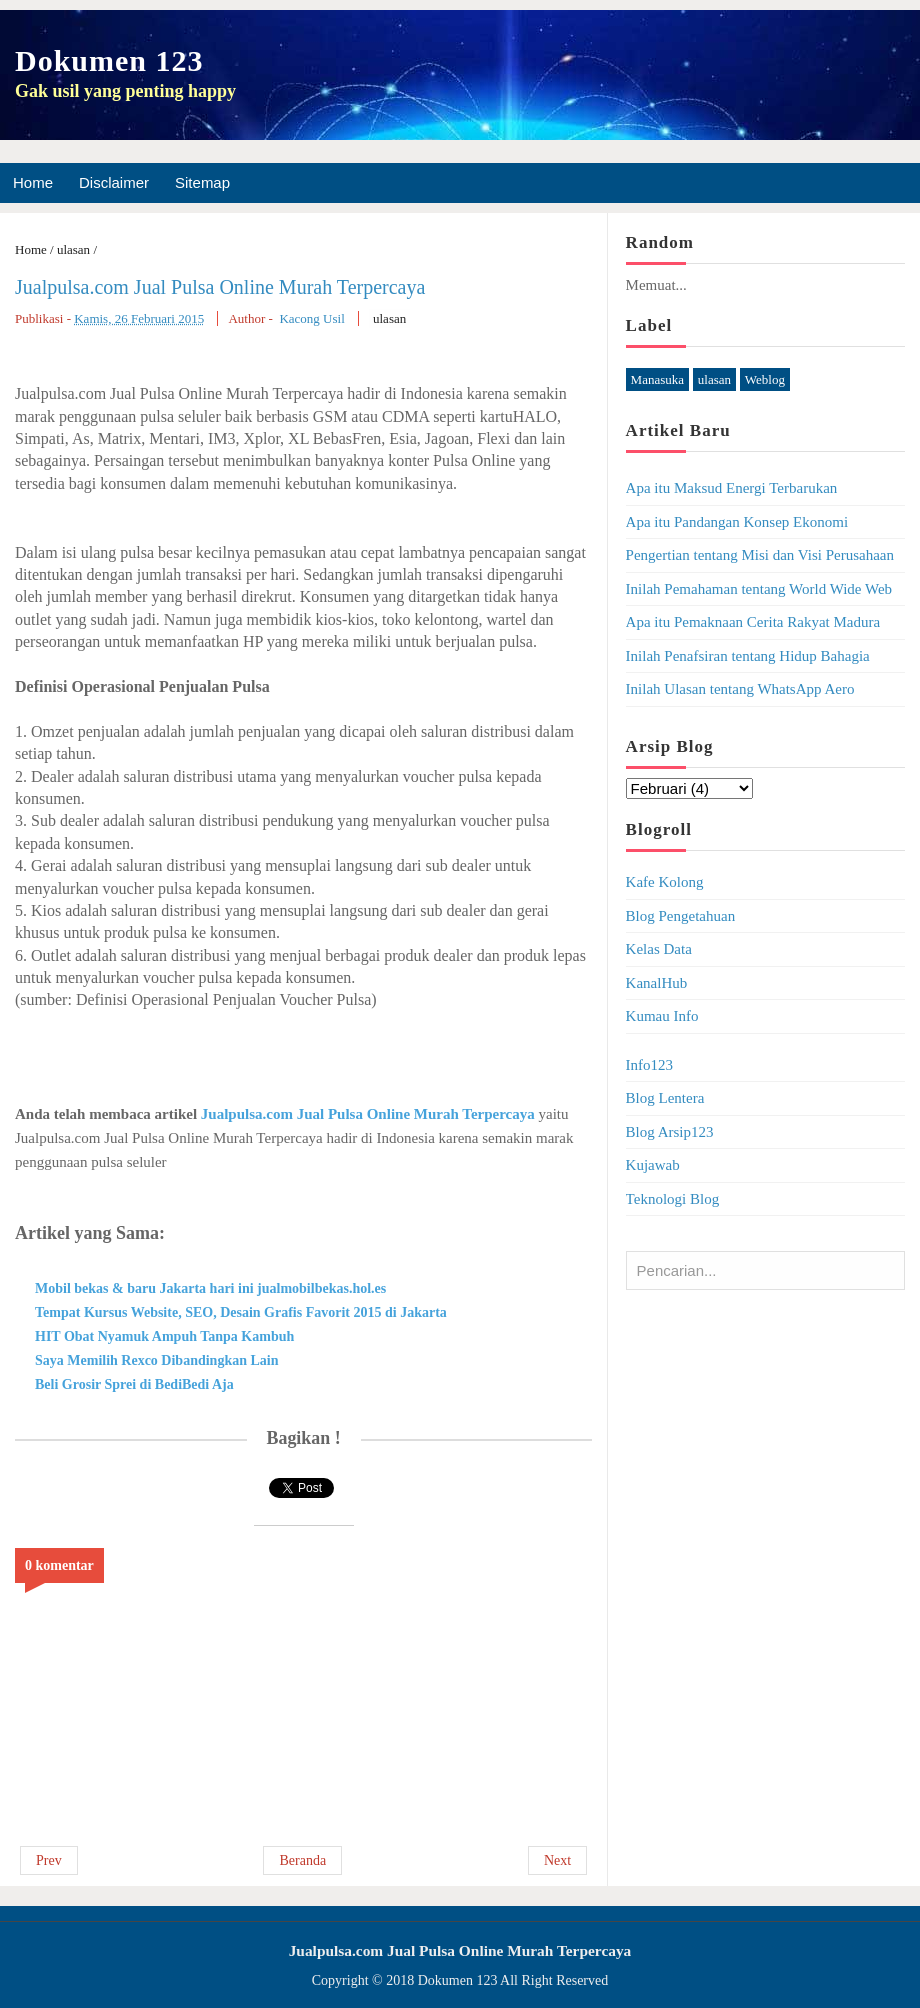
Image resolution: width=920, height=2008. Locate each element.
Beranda (302, 1860)
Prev (49, 1860)
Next (557, 1860)
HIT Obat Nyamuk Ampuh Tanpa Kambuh (164, 1336)
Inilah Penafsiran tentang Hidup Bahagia (748, 656)
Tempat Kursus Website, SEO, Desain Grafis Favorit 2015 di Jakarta (241, 1312)
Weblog (765, 379)
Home (33, 182)
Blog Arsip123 (670, 1132)
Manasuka (657, 379)
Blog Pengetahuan (681, 916)
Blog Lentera (665, 1098)
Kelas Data (659, 949)
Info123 (650, 1065)
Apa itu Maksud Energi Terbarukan (732, 488)
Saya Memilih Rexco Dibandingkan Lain (157, 1360)
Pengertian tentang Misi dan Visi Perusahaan (760, 555)
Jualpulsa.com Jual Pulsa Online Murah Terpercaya (220, 287)
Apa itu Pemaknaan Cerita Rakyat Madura (753, 622)
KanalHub (657, 983)
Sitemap (202, 182)
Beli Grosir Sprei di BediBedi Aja (134, 1384)
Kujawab (653, 1165)
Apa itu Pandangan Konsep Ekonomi (737, 522)
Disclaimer (114, 182)
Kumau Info (662, 1016)
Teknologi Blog (673, 1199)
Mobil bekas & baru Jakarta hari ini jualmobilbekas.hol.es (210, 1288)
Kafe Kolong (665, 882)
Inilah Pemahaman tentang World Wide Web (759, 589)
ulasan (389, 318)
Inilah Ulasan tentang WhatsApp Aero (740, 689)
